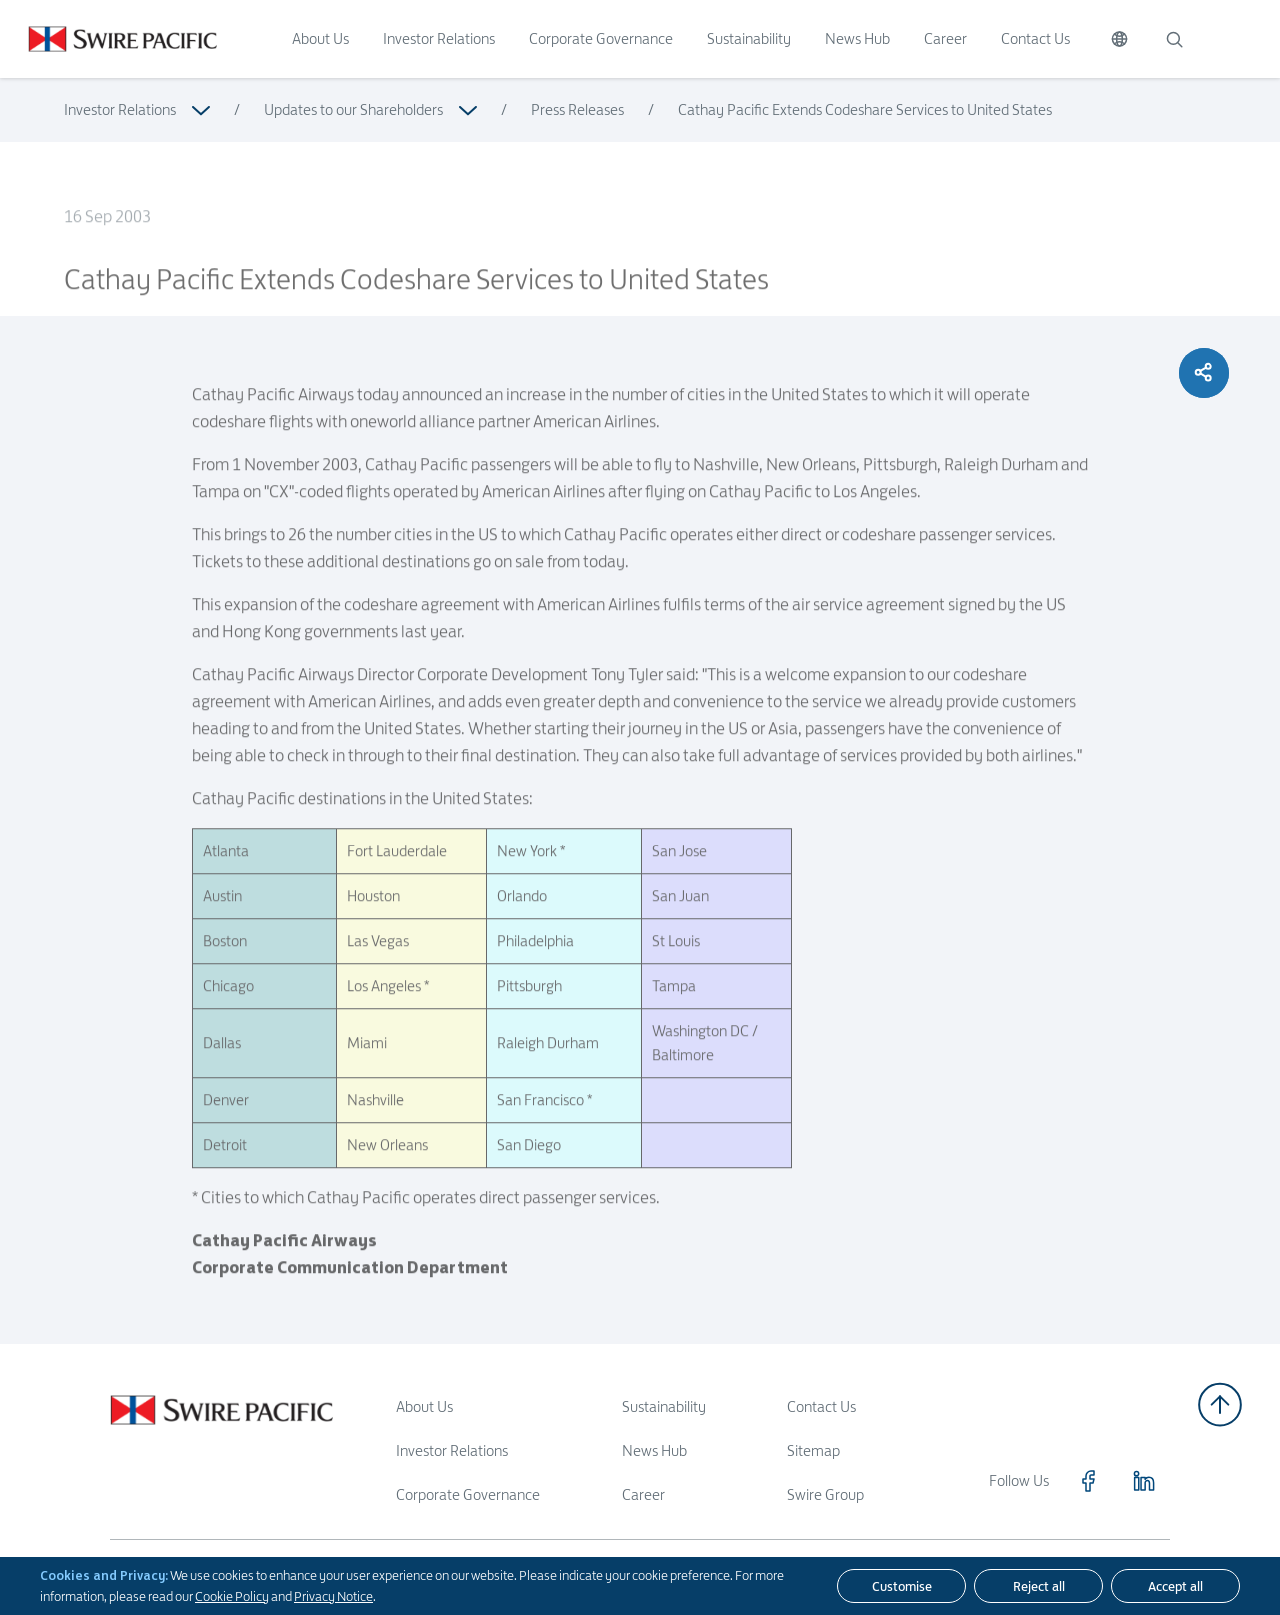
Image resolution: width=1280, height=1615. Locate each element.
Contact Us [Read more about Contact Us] (821, 1406)
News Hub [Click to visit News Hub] (857, 38)
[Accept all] (1175, 1586)
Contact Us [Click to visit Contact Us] (1035, 38)
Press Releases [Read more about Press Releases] (577, 109)
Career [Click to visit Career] (945, 38)
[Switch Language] (1119, 39)
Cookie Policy (232, 1596)
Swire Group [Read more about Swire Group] (825, 1494)
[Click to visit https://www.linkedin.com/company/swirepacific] (1144, 1481)
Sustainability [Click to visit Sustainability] (749, 38)
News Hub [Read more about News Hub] (654, 1450)
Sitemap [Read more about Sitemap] (813, 1450)
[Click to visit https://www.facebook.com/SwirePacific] (1088, 1481)
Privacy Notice (333, 1596)
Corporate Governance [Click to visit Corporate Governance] (601, 38)
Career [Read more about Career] (643, 1494)
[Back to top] (1220, 1404)
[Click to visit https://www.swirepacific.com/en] (108, 39)
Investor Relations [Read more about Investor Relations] (120, 109)
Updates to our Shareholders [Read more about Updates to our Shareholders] (353, 109)
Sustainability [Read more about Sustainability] (664, 1406)
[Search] (1174, 39)
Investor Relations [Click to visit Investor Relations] (439, 38)
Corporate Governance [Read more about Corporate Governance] (468, 1494)
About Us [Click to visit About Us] (320, 38)
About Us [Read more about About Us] (424, 1406)
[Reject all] (1038, 1586)
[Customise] (901, 1586)
